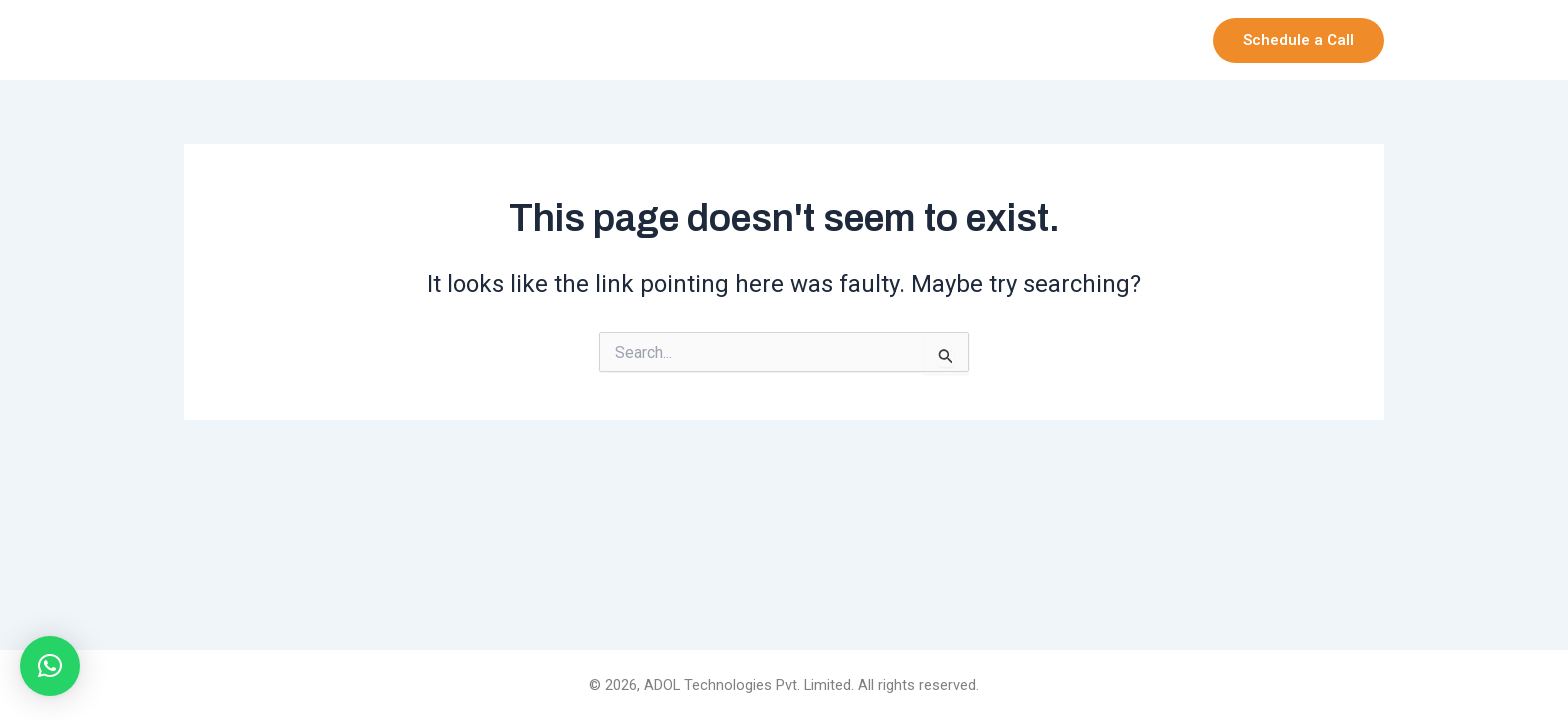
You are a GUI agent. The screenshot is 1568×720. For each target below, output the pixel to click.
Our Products (1011, 40)
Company (881, 40)
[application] (914, 40)
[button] (1298, 40)
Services (1138, 40)
